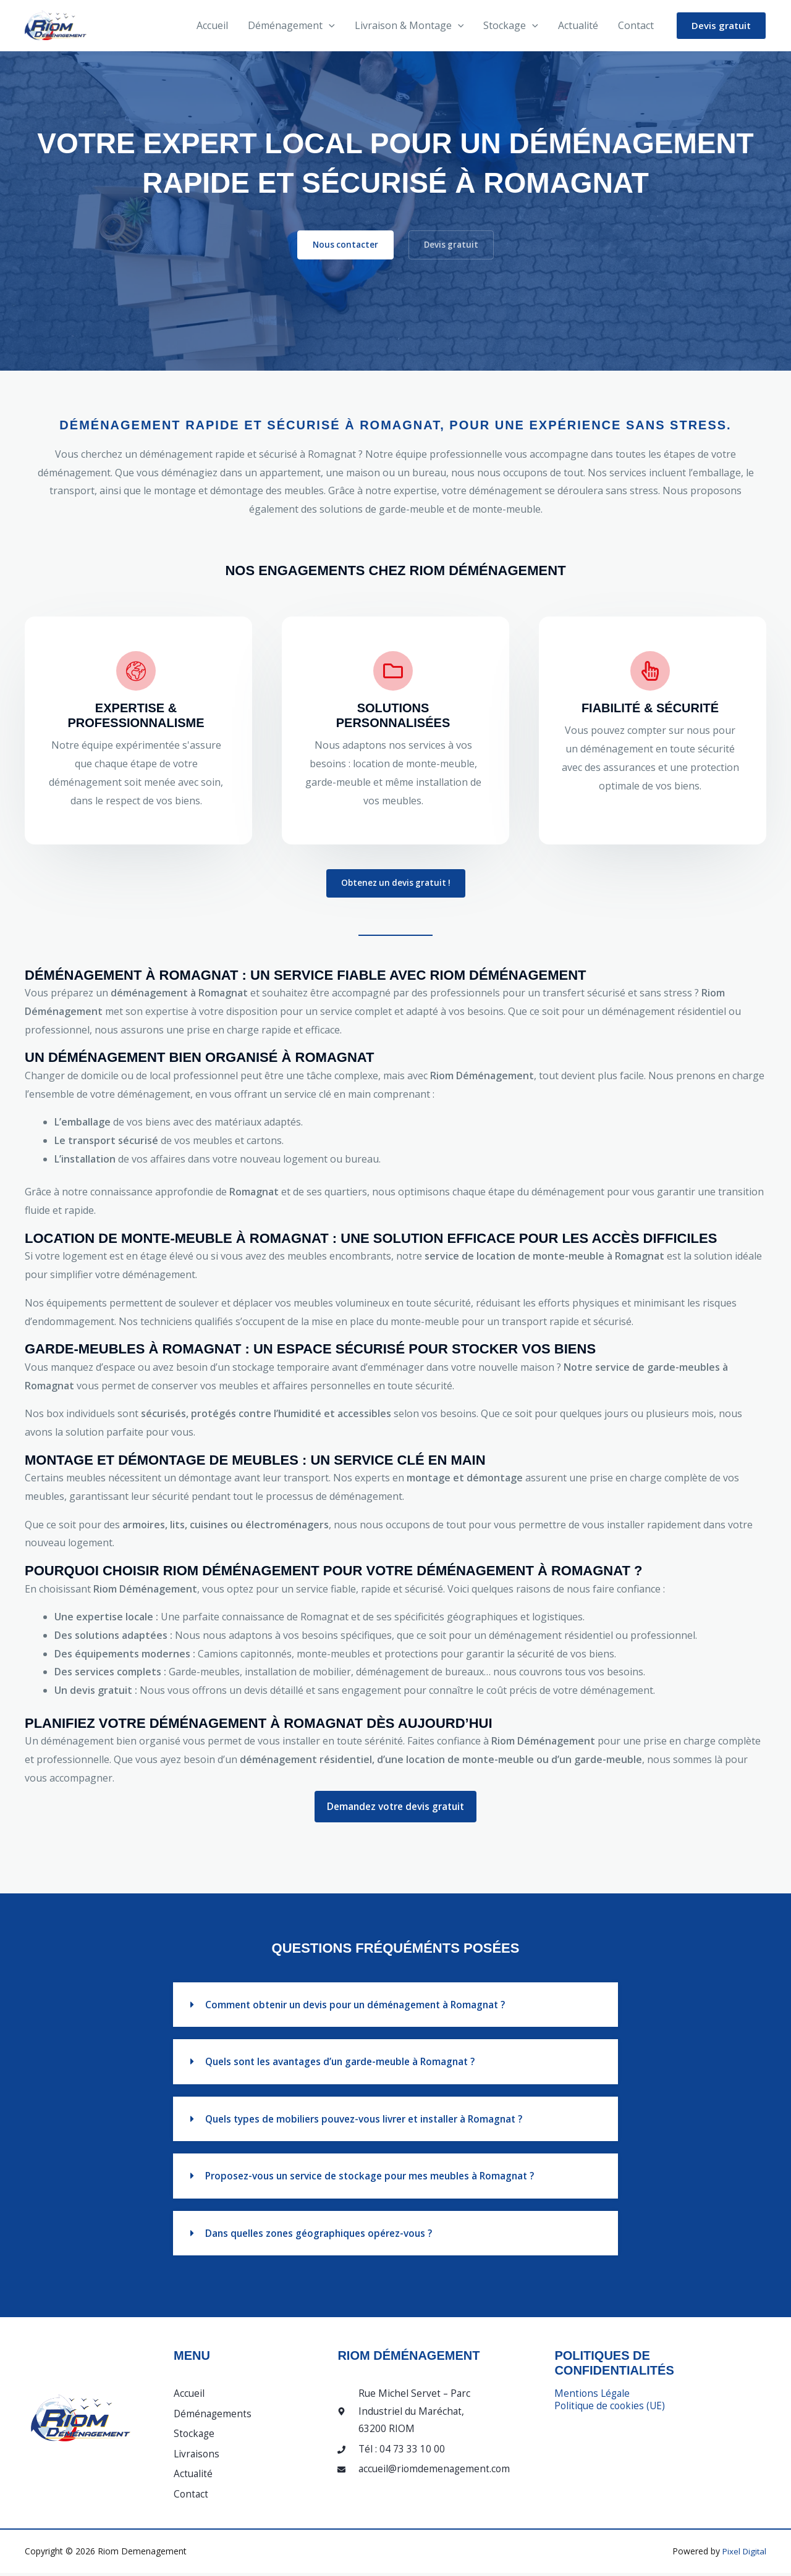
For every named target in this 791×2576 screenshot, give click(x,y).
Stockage (510, 25)
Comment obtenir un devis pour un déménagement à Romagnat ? (363, 2004)
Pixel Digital (743, 2554)
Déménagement (291, 25)
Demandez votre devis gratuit (395, 1806)
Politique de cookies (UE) (611, 2404)
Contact (636, 25)
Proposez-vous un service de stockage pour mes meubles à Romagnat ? (377, 2175)
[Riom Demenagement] (56, 24)
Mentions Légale (593, 2392)
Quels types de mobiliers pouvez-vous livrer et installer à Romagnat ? (372, 2118)
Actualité (578, 25)
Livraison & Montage (409, 25)
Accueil (212, 25)
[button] (329, 25)
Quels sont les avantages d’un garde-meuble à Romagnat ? (346, 2061)
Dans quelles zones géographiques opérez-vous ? (323, 2232)
